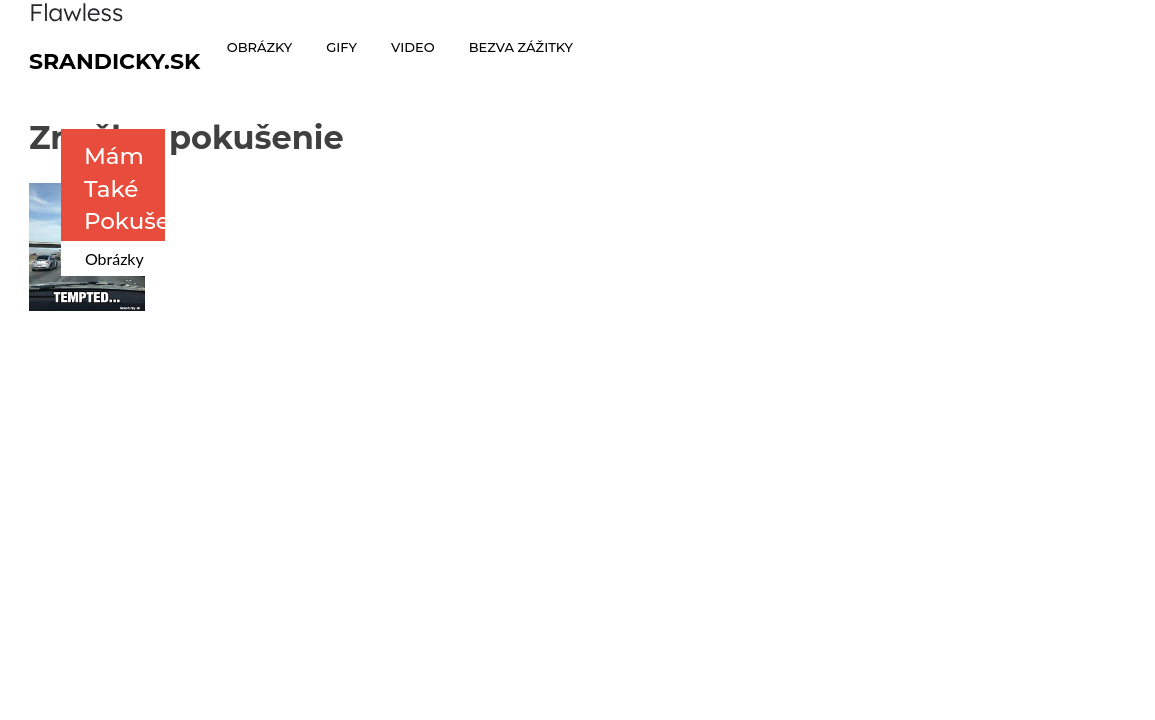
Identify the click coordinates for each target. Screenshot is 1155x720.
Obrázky (114, 258)
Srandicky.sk (115, 61)
